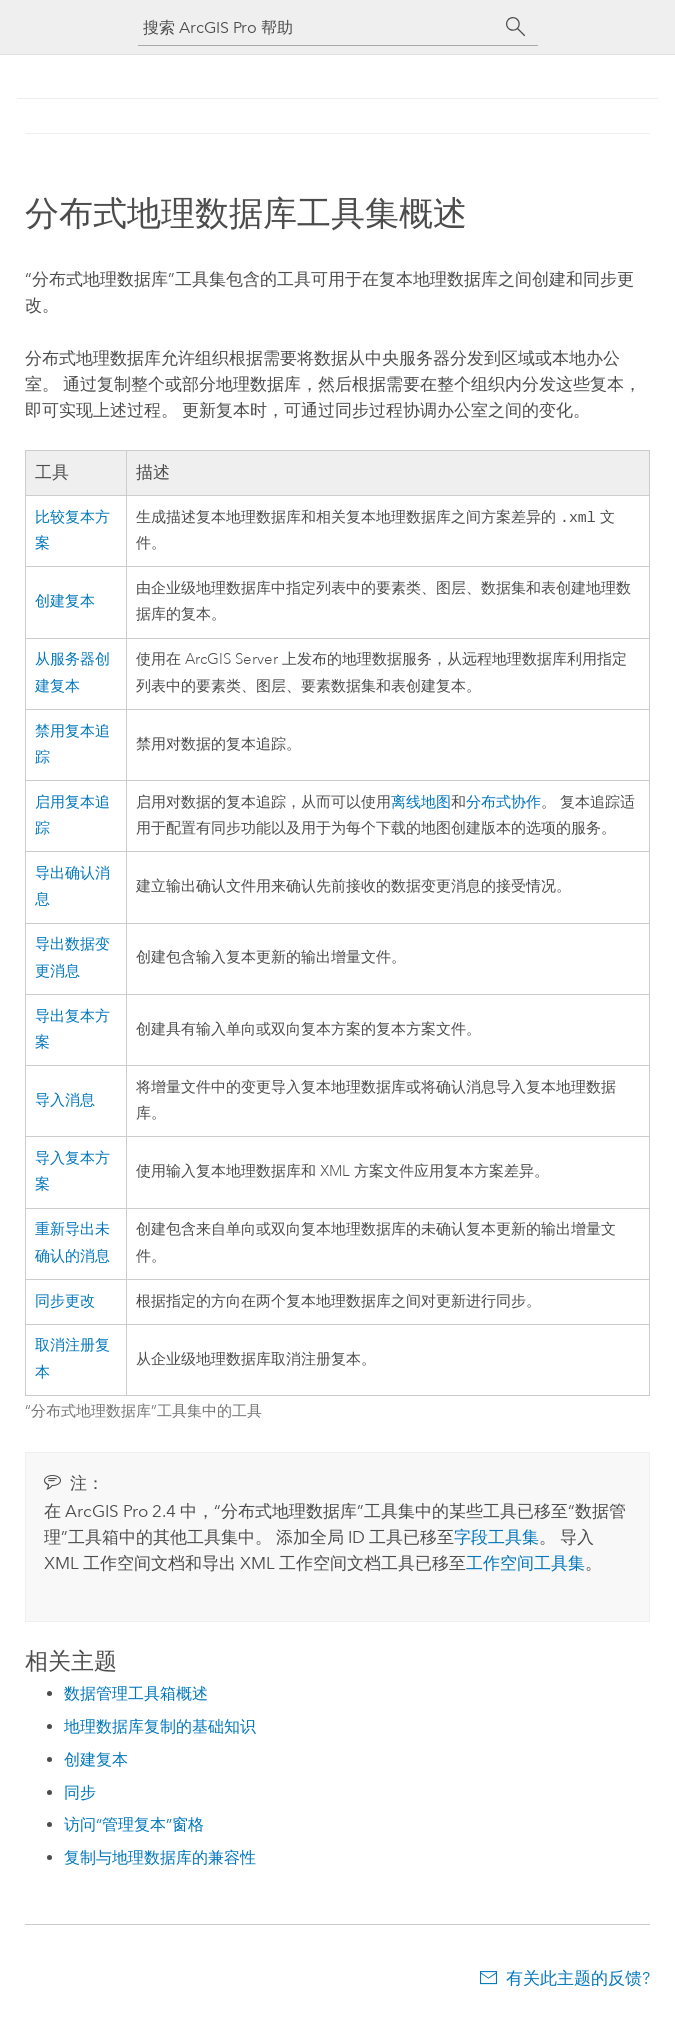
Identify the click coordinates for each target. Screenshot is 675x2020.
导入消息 (65, 1102)
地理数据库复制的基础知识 (160, 1728)
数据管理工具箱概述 (136, 1695)
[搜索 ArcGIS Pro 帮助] (318, 27)
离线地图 (421, 804)
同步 (80, 1794)
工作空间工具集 (525, 1565)
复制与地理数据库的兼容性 (160, 1859)
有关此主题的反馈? (578, 1980)
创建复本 (65, 603)
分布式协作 (503, 804)
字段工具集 (496, 1539)
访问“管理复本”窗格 (134, 1826)
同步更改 (65, 1303)
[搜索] (516, 27)
